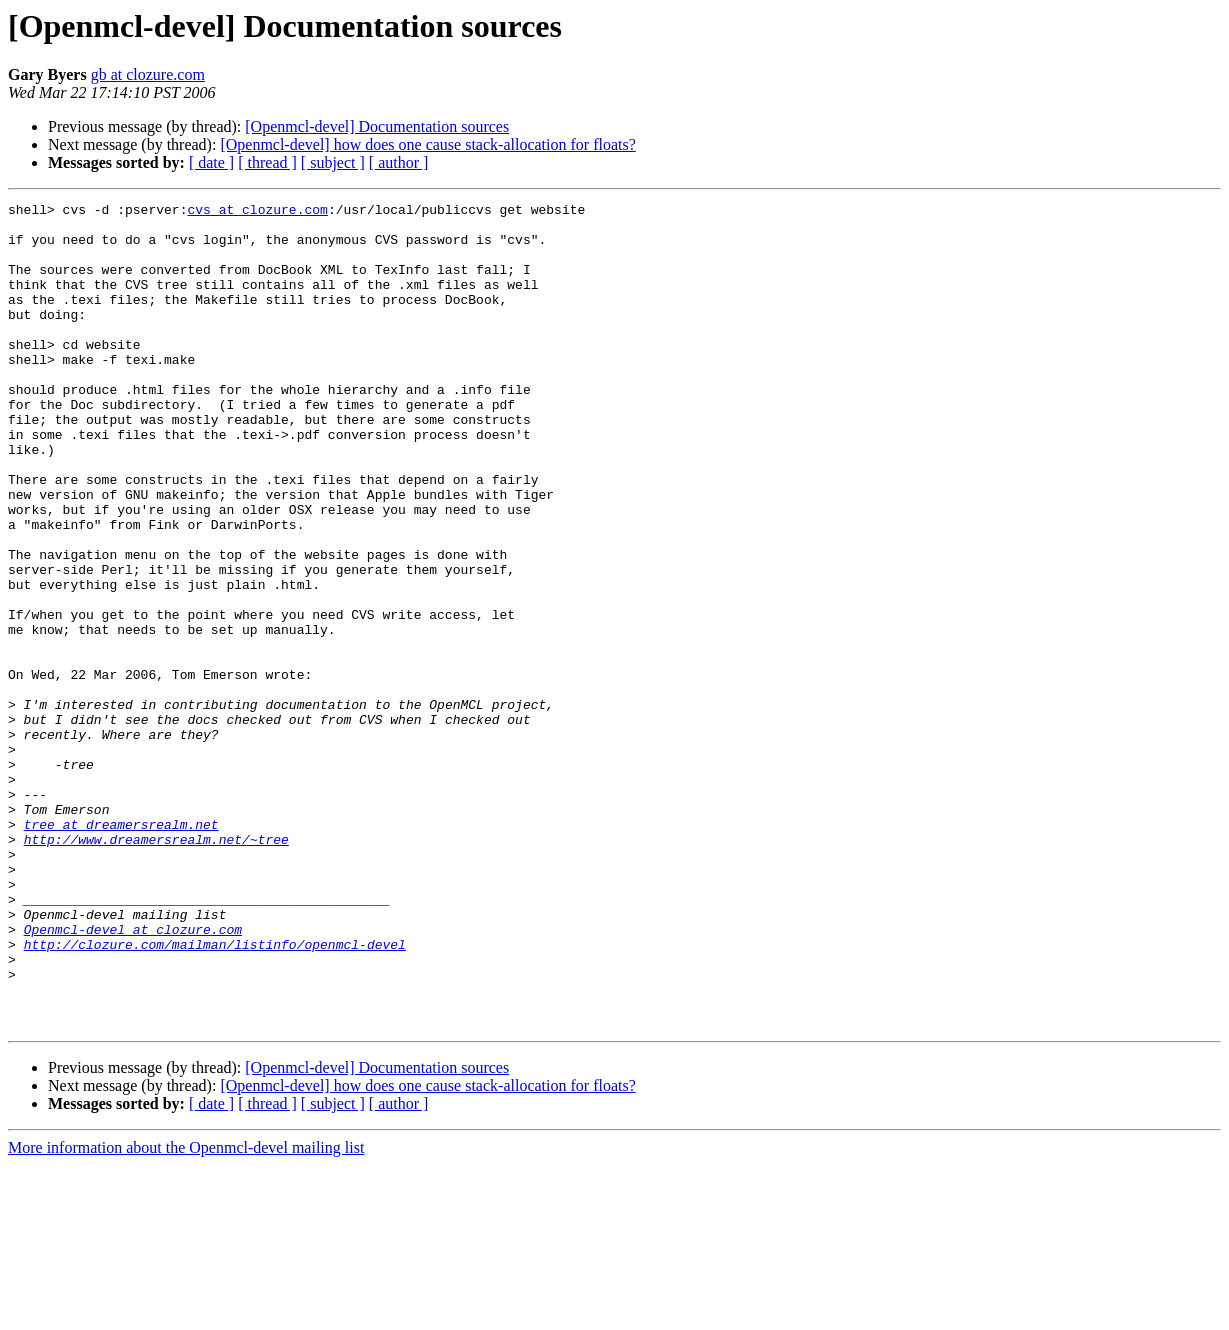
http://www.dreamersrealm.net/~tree (156, 968)
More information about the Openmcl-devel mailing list (186, 1312)
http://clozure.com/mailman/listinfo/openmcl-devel (215, 1094)
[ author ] (399, 162)
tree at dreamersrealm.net (121, 950)
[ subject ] (333, 162)
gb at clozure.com (148, 74)
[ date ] (211, 162)
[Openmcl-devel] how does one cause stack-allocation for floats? (427, 144)
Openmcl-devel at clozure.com (133, 1076)
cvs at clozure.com (257, 212)
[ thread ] (267, 162)
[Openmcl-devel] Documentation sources (377, 126)
